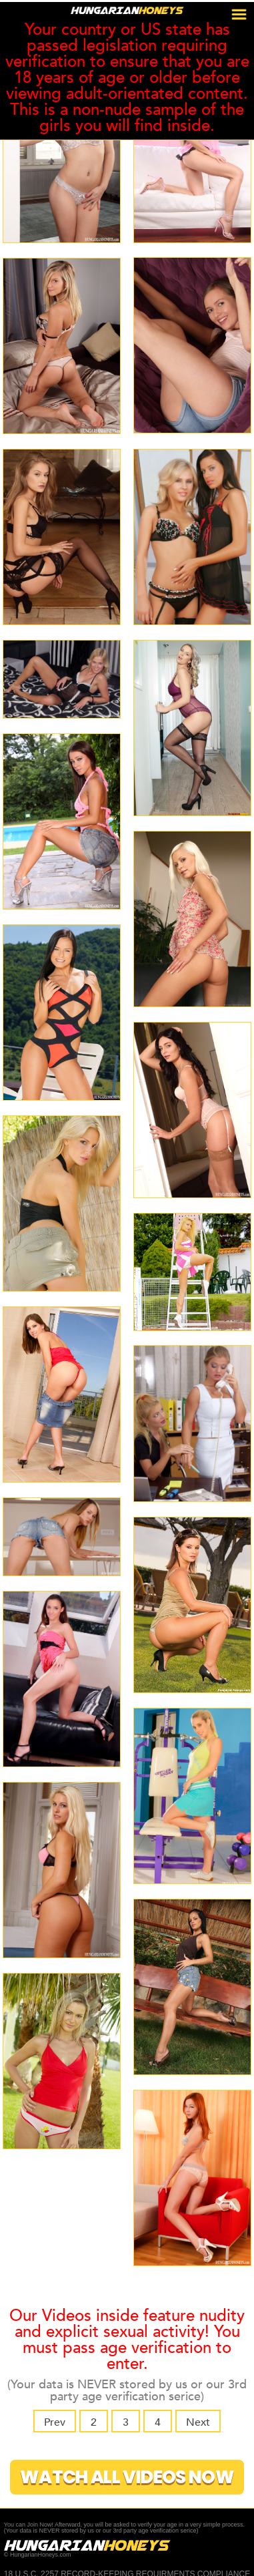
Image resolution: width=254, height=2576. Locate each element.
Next (199, 2422)
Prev (53, 2422)
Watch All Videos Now (127, 2477)
